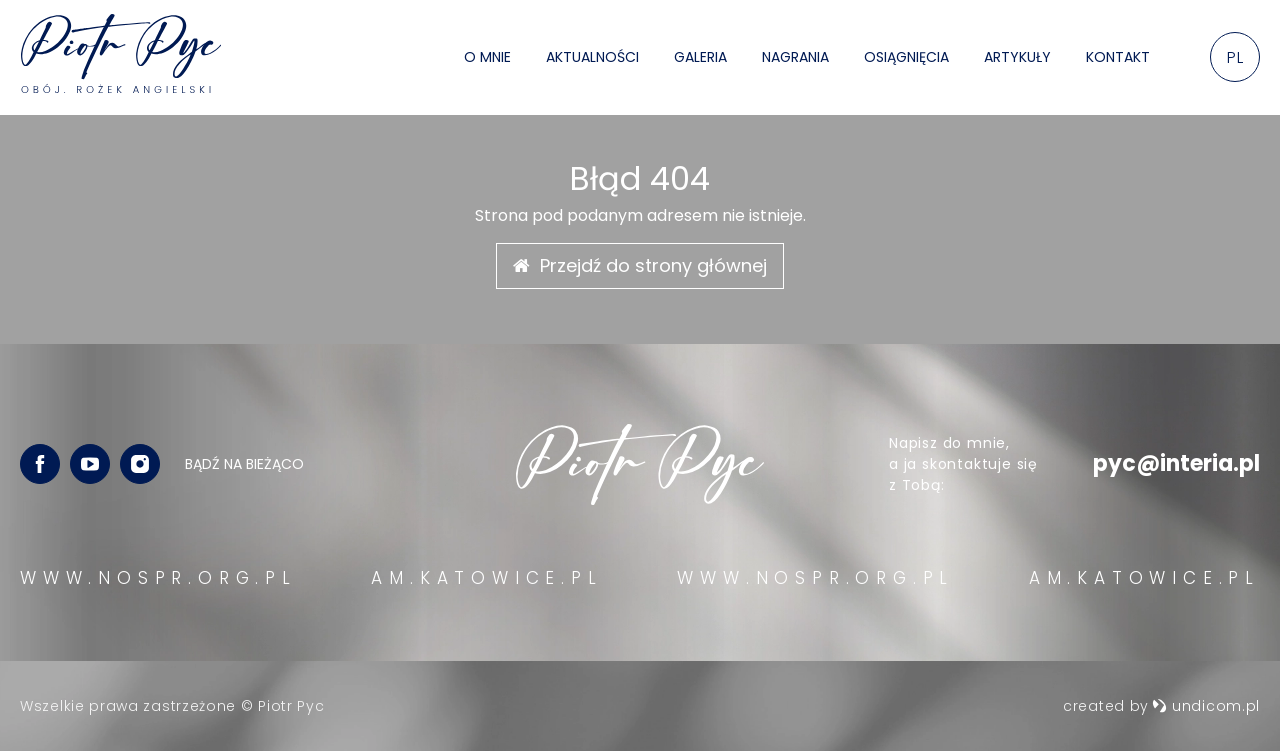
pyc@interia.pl (1176, 463)
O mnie (487, 57)
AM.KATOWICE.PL (486, 578)
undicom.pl (1206, 706)
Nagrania (795, 57)
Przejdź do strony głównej (640, 265)
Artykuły (1017, 57)
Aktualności (592, 57)
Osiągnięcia (906, 57)
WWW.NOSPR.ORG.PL (158, 578)
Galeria (700, 57)
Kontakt (1118, 57)
